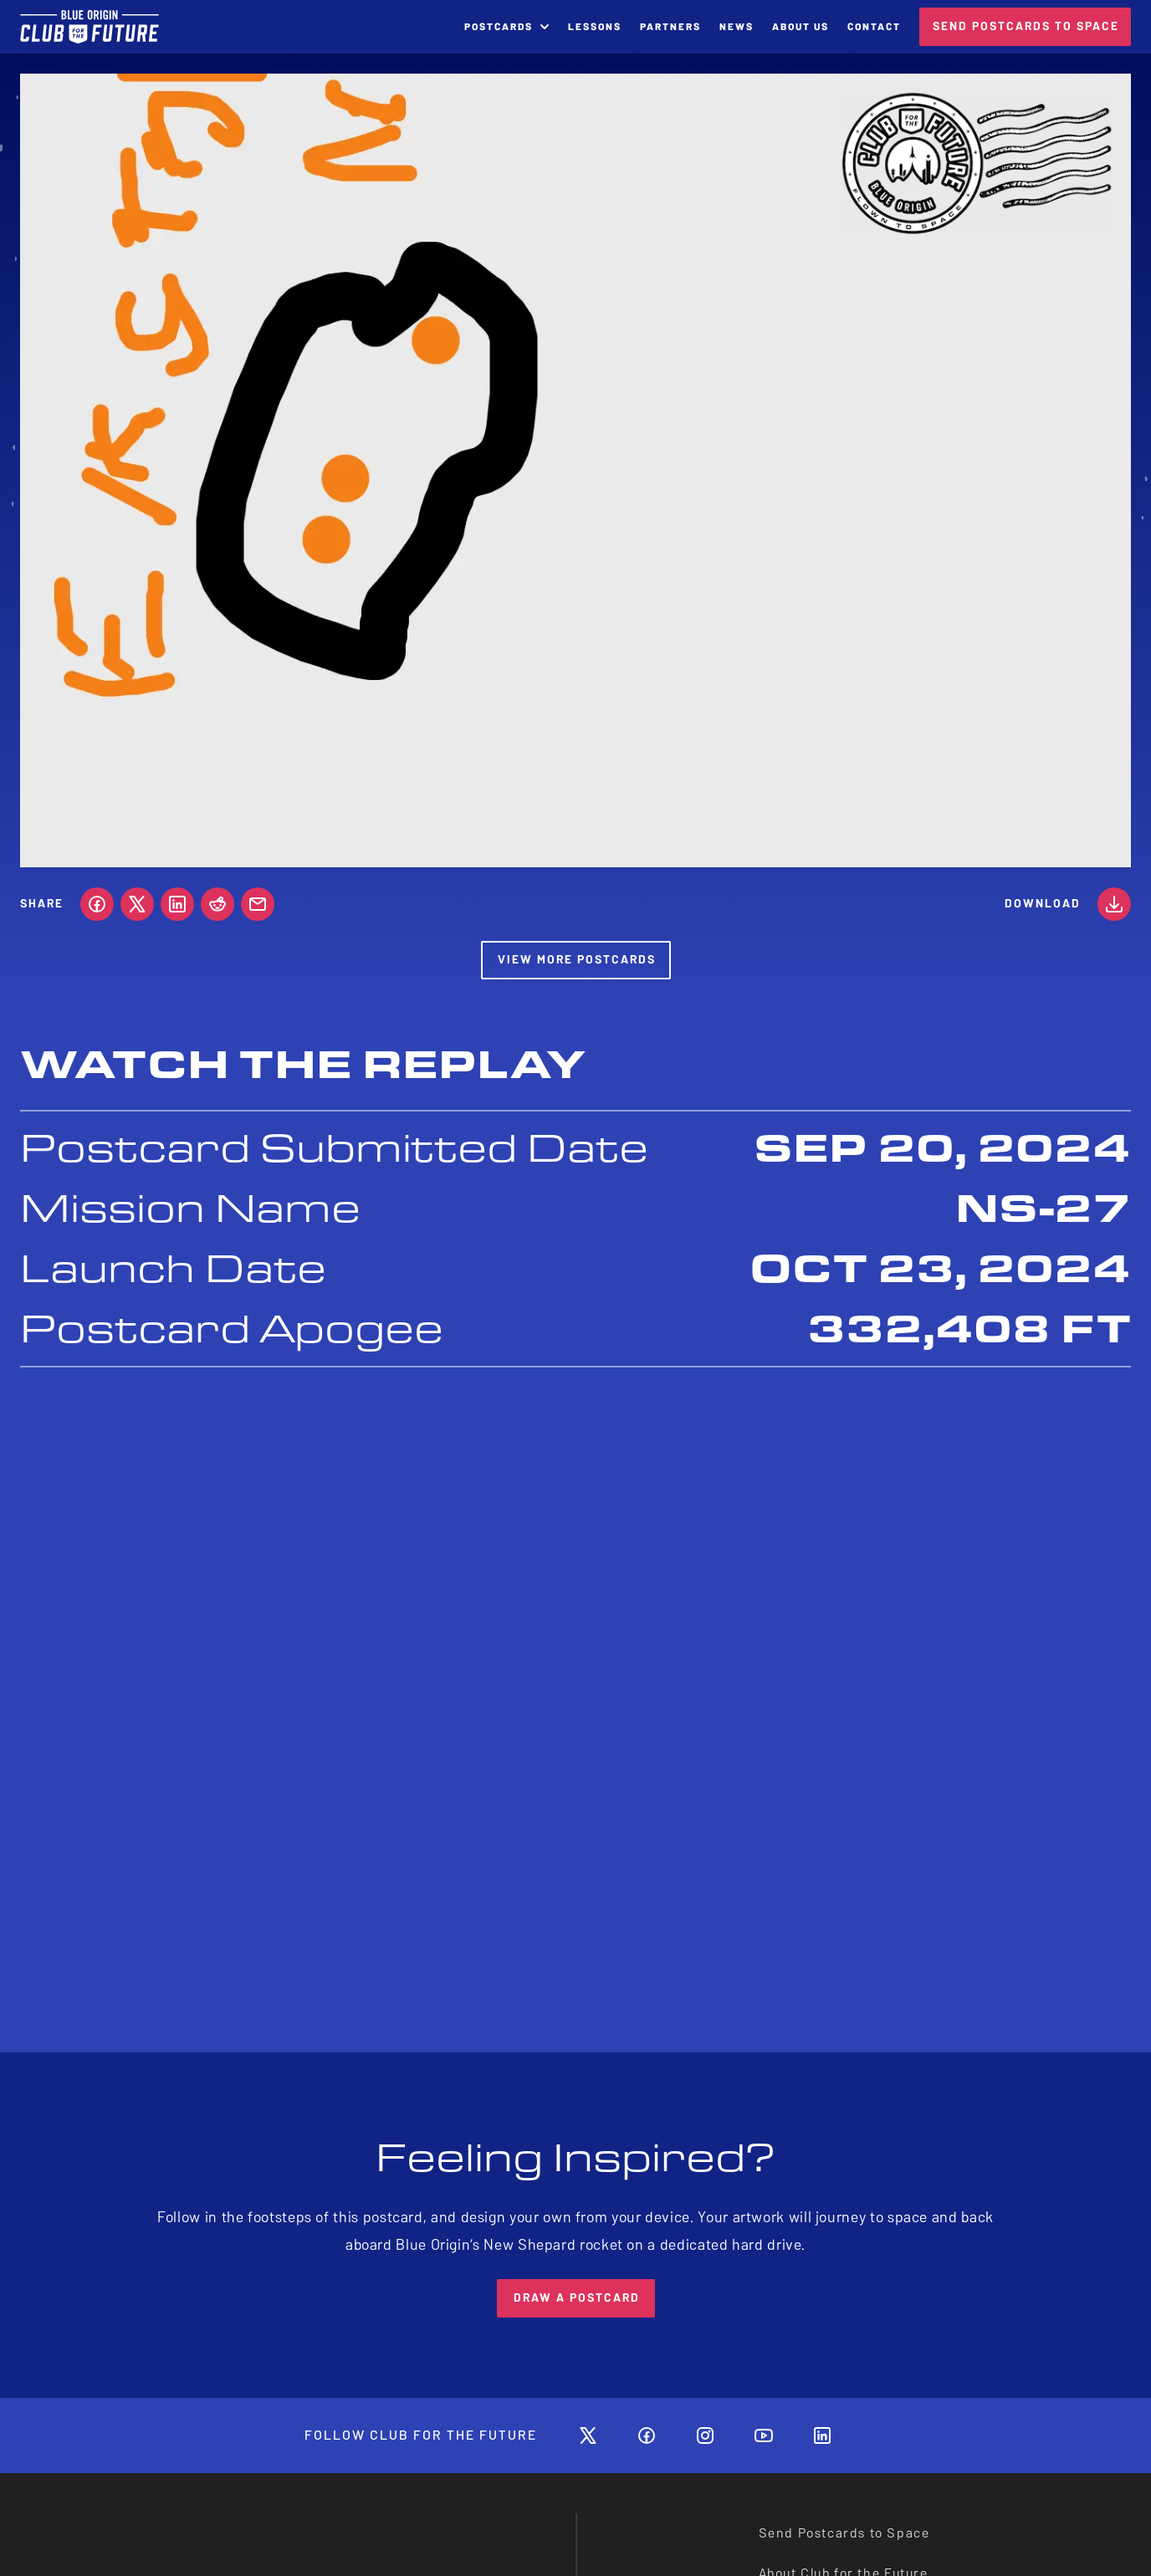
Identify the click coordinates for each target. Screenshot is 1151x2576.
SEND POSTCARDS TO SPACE (1026, 26)
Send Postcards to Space (844, 2533)
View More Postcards (577, 959)
